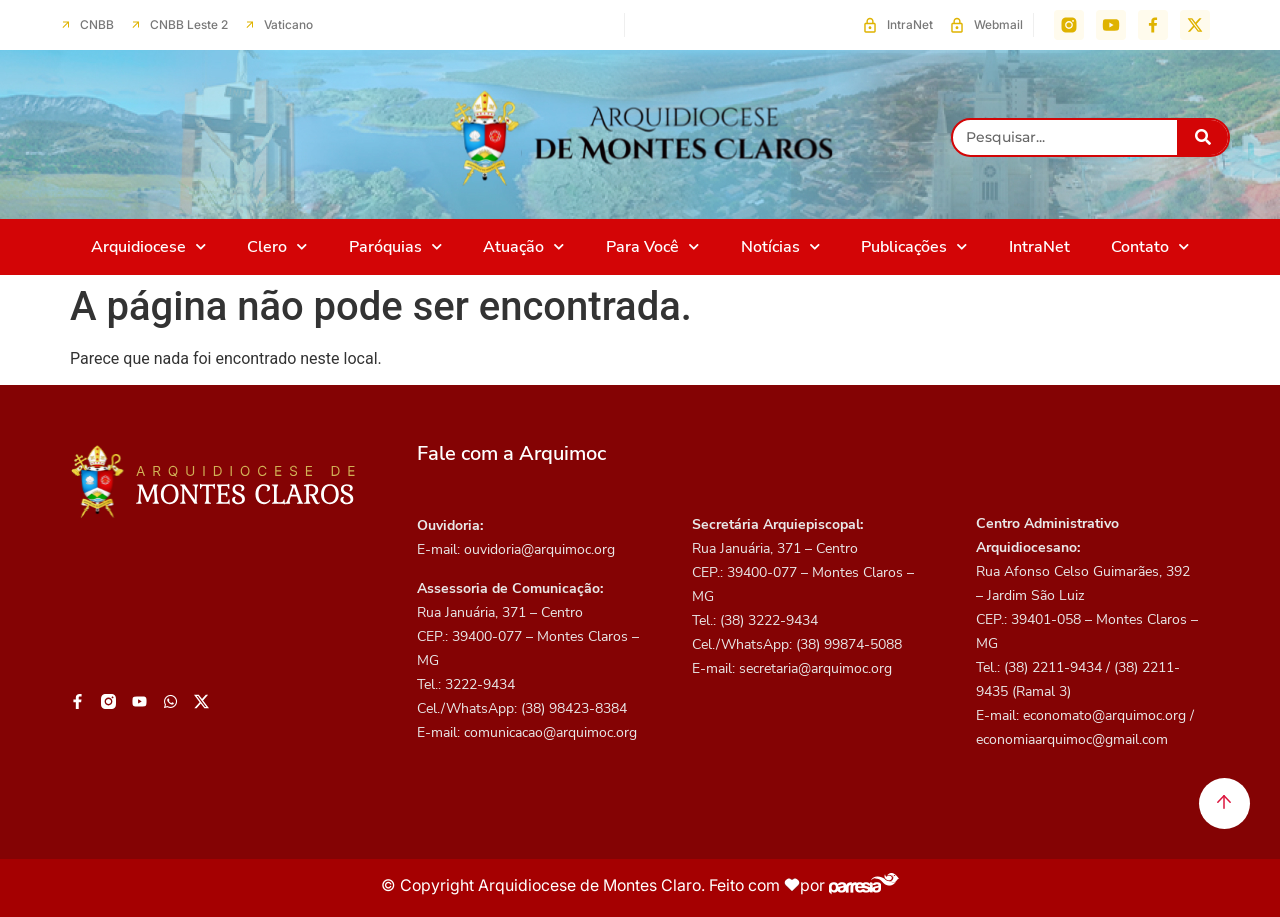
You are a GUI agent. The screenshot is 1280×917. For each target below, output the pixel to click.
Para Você (652, 246)
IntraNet (1039, 247)
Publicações (914, 246)
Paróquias (395, 246)
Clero (277, 246)
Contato (1150, 246)
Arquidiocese (148, 246)
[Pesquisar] (1202, 137)
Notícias (780, 246)
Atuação (523, 246)
